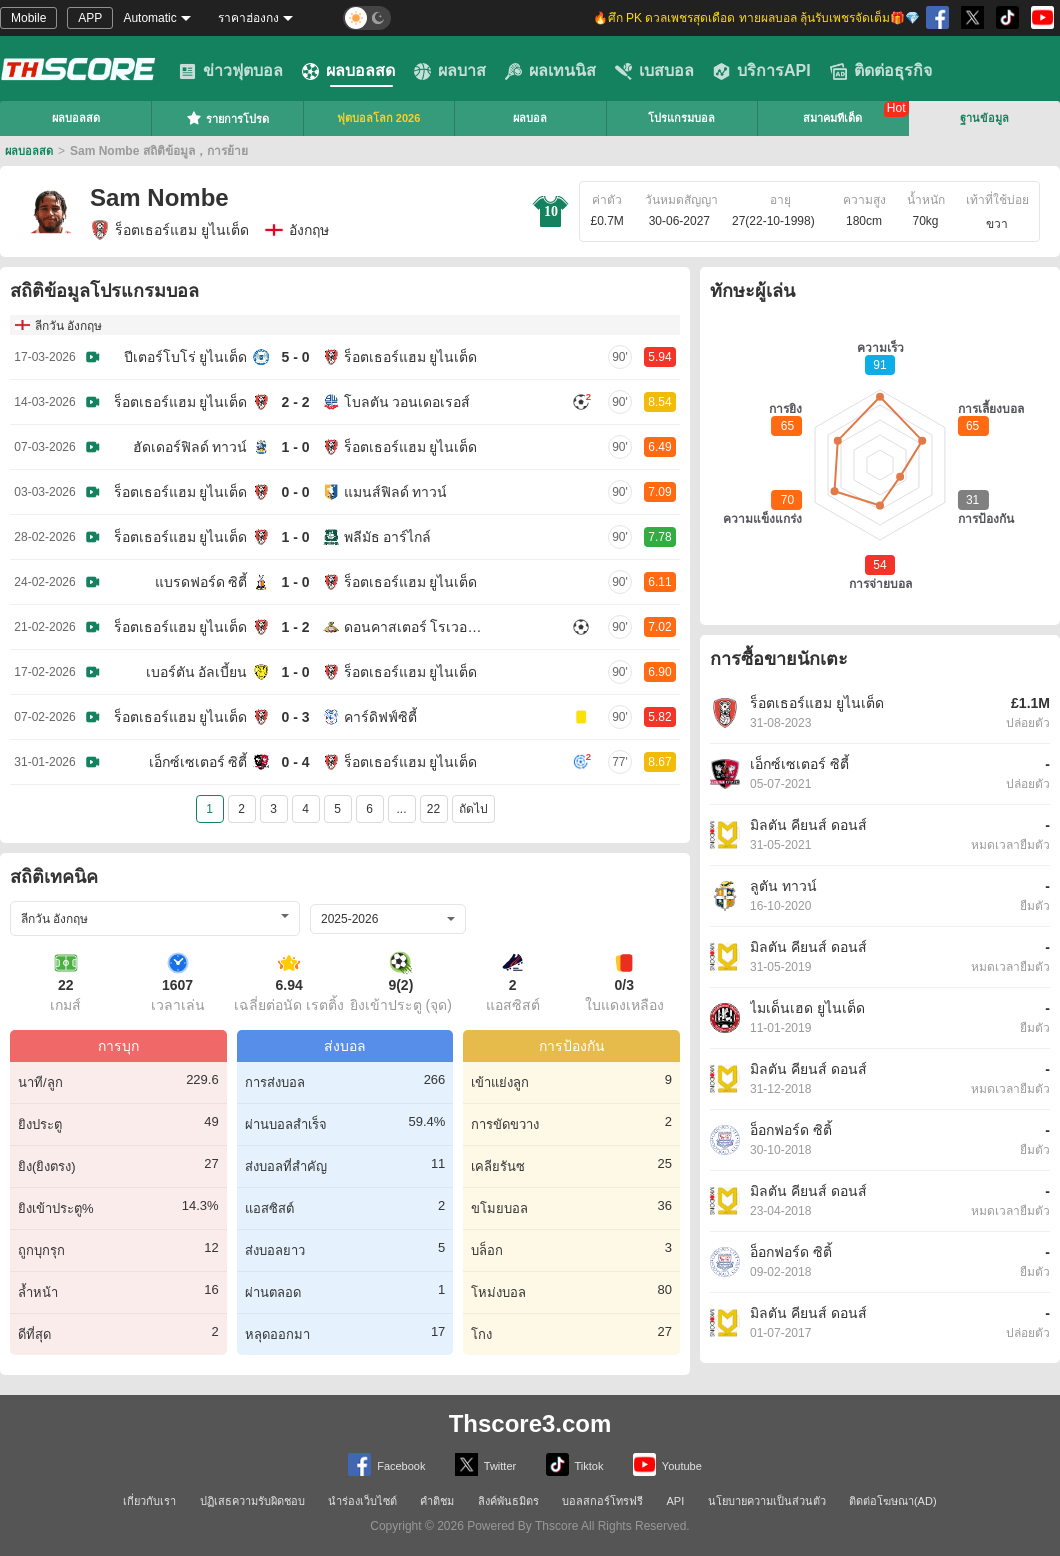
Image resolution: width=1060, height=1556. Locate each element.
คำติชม (437, 1501)
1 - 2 (295, 627)
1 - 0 (295, 447)
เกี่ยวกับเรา (149, 1501)
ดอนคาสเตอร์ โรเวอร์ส (414, 627)
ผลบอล (530, 118)
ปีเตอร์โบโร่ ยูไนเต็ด (186, 357)
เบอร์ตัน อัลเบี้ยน (197, 672)
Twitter (485, 1464)
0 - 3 (295, 717)
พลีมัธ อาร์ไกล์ (388, 537)
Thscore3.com (530, 1423)
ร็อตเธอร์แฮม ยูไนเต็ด (169, 230)
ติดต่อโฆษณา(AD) (893, 1501)
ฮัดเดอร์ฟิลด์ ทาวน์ (190, 447)
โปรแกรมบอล (681, 118)
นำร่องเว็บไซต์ (362, 1501)
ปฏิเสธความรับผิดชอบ (252, 1501)
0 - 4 (295, 762)
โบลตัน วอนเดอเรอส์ (407, 402)
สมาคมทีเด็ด (832, 118)
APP (90, 18)
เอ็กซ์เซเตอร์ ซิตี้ (198, 762)
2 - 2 (295, 402)
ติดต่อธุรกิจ (881, 71)
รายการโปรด (227, 118)
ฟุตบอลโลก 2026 (379, 118)
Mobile (28, 18)
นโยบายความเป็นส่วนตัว (767, 1501)
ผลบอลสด (348, 71)
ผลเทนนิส (550, 71)
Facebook (386, 1464)
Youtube (667, 1464)
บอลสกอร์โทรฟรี (602, 1501)
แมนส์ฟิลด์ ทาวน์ (396, 492)
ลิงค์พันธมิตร (508, 1501)
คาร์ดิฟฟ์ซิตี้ (380, 717)
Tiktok (575, 1464)
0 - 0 (295, 492)
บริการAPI (762, 71)
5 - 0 (295, 357)
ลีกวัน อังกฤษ (68, 326)
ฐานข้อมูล (984, 118)
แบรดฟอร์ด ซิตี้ (201, 582)
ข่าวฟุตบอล (231, 71)
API (676, 1501)
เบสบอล (654, 71)
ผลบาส (450, 71)
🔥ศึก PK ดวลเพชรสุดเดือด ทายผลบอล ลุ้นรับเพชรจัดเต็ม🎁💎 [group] (756, 18)
